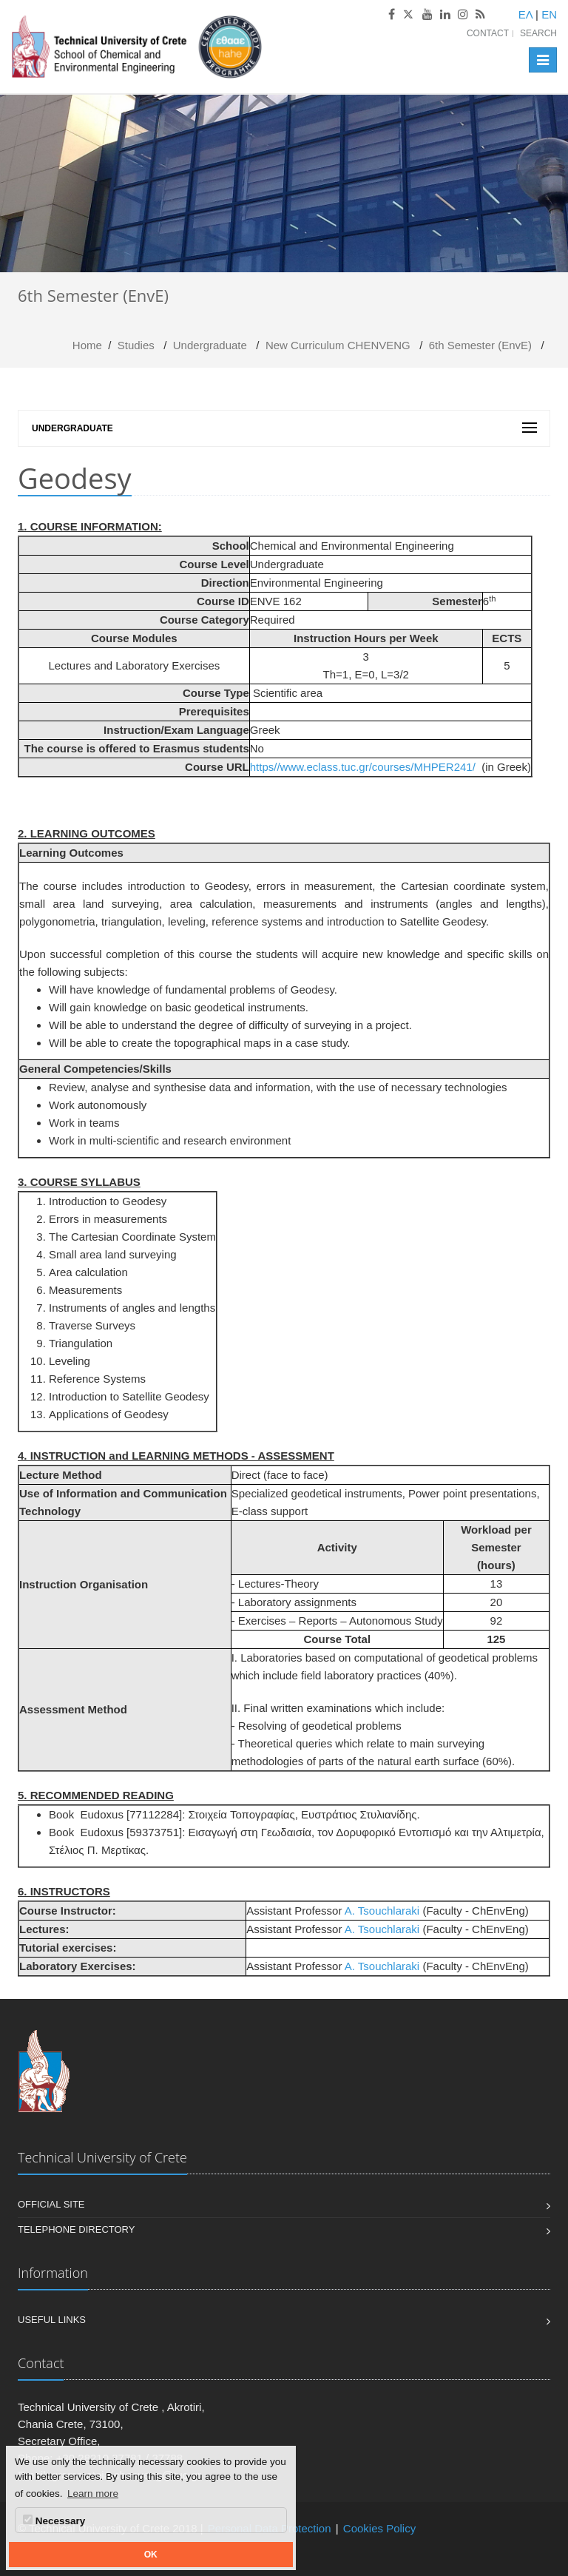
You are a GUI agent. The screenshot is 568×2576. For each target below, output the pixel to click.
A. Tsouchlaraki (382, 1910)
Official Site (51, 2204)
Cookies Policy (379, 2528)
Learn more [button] (92, 2493)
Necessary (54, 2520)
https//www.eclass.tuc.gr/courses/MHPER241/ (363, 767)
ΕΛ (525, 14)
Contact (488, 33)
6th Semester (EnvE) (480, 345)
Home (87, 345)
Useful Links (52, 2319)
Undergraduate (210, 345)
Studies (136, 345)
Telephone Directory (76, 2229)
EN (549, 14)
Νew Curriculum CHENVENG (338, 345)
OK (151, 2554)
